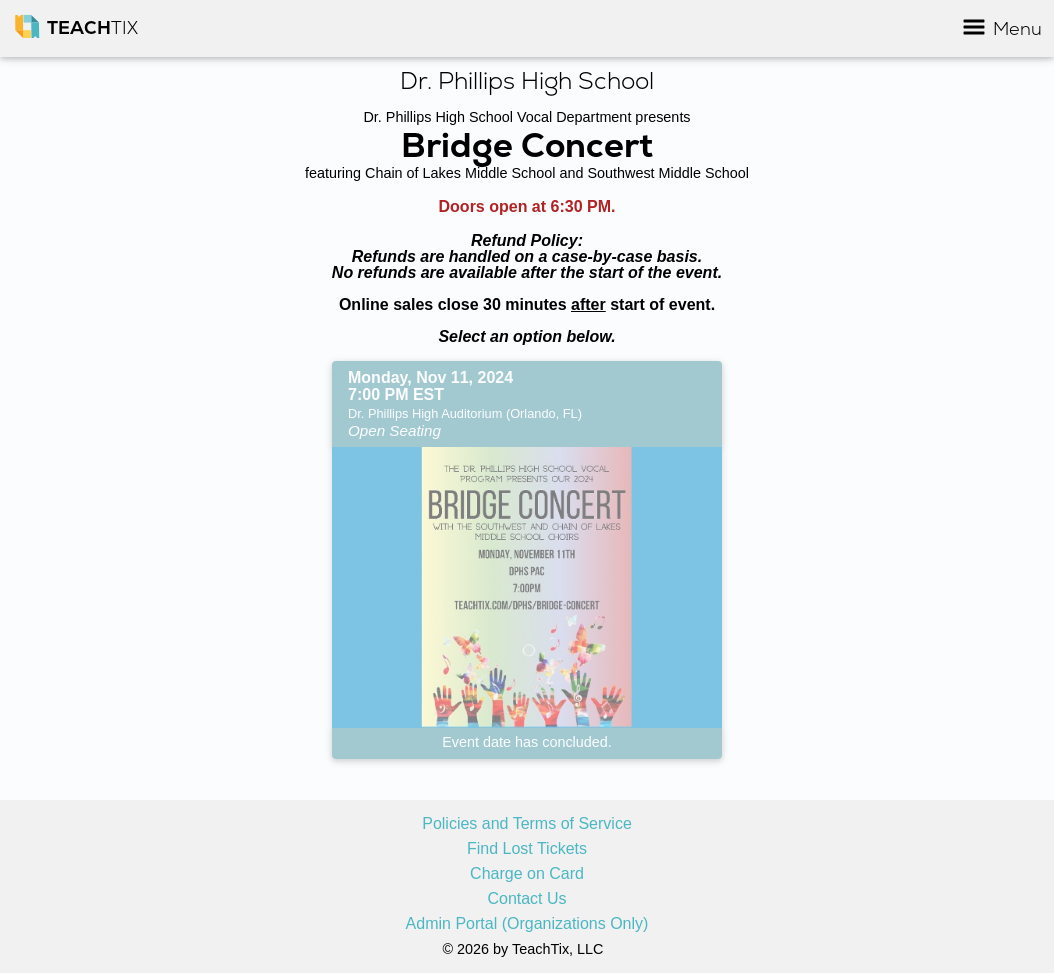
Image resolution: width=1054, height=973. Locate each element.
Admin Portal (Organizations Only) (527, 924)
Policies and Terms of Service (527, 824)
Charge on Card (527, 874)
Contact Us (526, 899)
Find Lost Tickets (527, 849)
